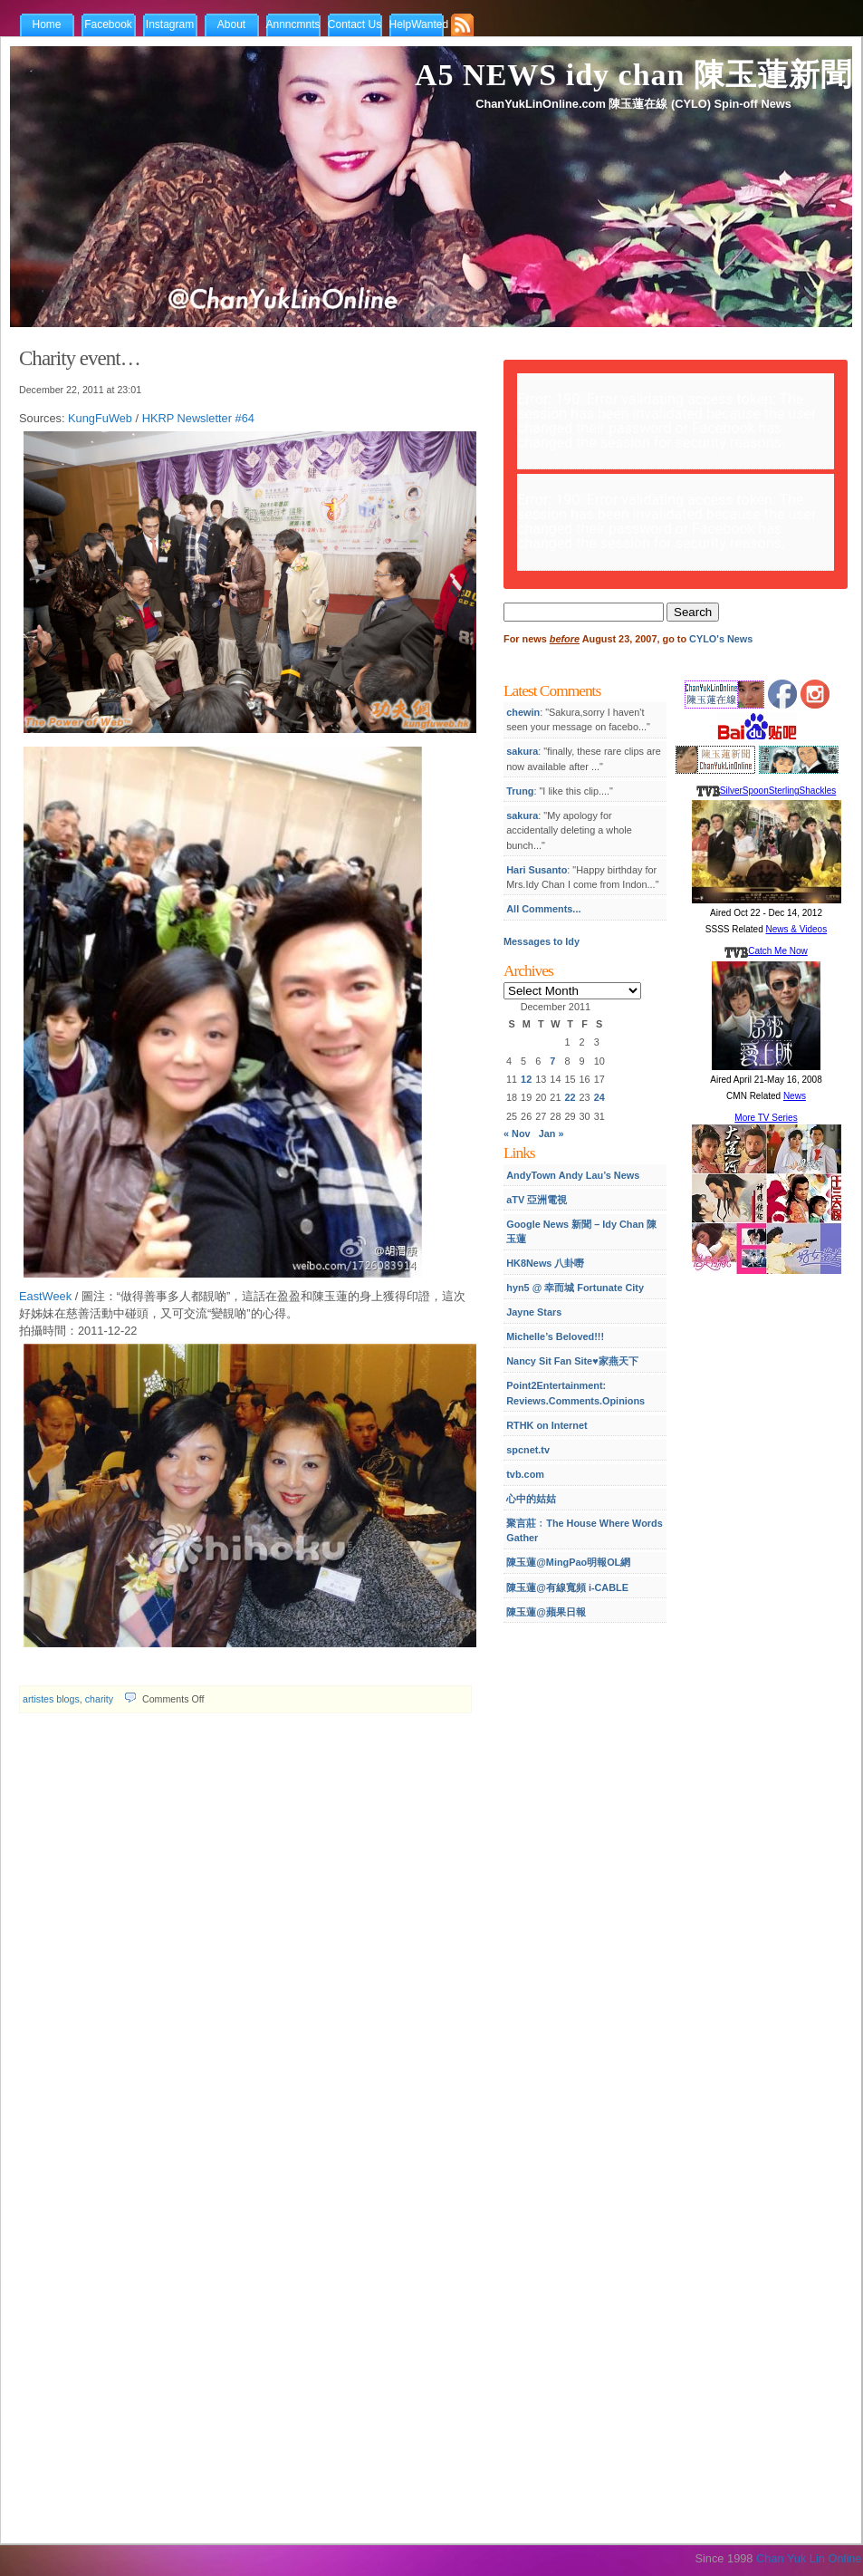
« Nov (517, 1133)
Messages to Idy (541, 941)
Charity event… (79, 358)
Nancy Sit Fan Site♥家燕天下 (572, 1361)
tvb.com (525, 1474)
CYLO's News (721, 638)
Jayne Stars (533, 1312)
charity (99, 1698)
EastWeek (45, 1296)
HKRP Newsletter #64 (198, 418)
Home (46, 24)
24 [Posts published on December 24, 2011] (599, 1097)
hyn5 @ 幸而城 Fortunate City (575, 1287)
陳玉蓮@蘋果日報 (546, 1611)
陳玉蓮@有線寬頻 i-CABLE (567, 1587)
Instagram (170, 24)
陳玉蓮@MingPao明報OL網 (568, 1562)
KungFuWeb (100, 418)
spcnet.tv (528, 1449)
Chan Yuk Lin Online (808, 2558)
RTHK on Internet (546, 1425)
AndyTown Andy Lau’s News (572, 1175)
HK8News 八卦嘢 (545, 1263)
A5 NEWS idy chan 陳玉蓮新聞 (633, 75)
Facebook (108, 24)
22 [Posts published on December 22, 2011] (569, 1097)
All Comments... (543, 908)
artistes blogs (51, 1698)
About (231, 24)
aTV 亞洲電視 (536, 1199)
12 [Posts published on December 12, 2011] (526, 1079)
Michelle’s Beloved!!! (555, 1336)
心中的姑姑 (531, 1498)
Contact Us (354, 24)
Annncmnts (293, 24)
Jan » (551, 1133)
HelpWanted (419, 24)
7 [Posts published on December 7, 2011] (552, 1061)
